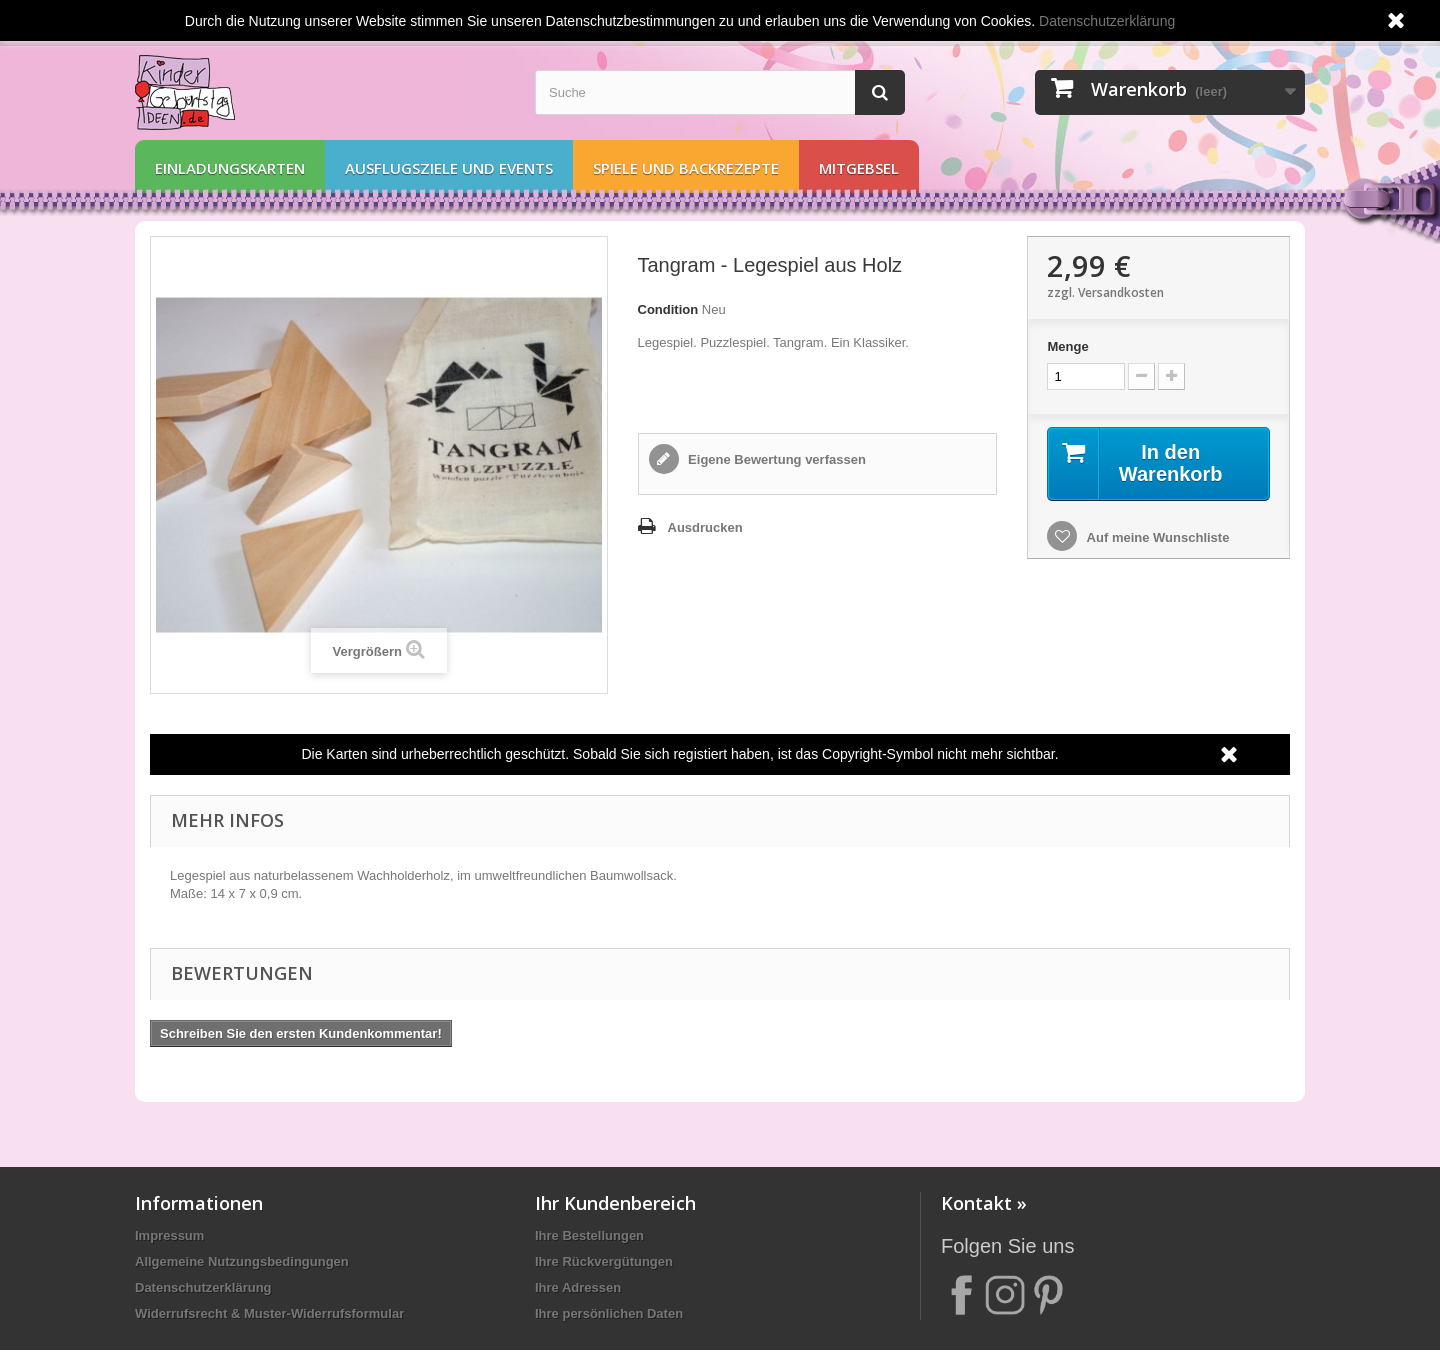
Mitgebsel (859, 168)
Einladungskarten (230, 168)
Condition (668, 309)
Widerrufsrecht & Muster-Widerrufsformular (269, 1313)
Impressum (169, 1235)
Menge (1067, 346)
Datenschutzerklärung (203, 1287)
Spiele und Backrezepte (686, 168)
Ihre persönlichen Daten (609, 1313)
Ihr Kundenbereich (615, 1203)
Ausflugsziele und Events (449, 168)
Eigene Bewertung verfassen (775, 459)
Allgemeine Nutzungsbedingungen (242, 1261)
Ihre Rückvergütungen (604, 1261)
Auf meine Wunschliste (1156, 537)
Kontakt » (984, 1203)
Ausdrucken (705, 527)
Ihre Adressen (578, 1287)
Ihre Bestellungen (589, 1235)
